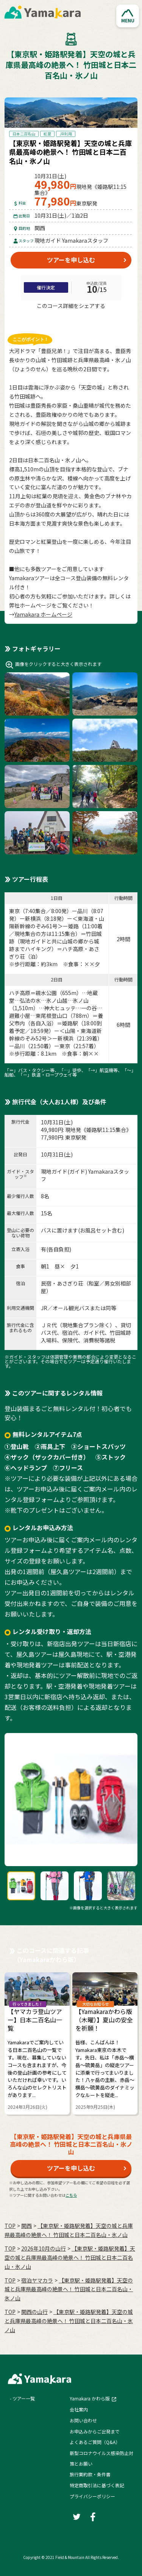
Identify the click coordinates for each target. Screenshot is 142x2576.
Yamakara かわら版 (90, 2398)
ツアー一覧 (23, 2398)
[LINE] (85, 320)
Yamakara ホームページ (43, 614)
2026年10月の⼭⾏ (43, 2248)
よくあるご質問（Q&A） (95, 2442)
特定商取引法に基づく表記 (97, 2485)
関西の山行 (34, 2311)
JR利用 (65, 134)
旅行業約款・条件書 (90, 2474)
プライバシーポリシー (92, 2496)
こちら (71, 2195)
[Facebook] (71, 320)
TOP (10, 2225)
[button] (127, 16)
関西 (26, 2225)
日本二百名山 (23, 134)
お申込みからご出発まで (95, 2431)
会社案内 (79, 2409)
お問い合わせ (83, 2420)
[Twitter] (57, 320)
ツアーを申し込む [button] (71, 259)
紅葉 (47, 134)
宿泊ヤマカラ (37, 2280)
